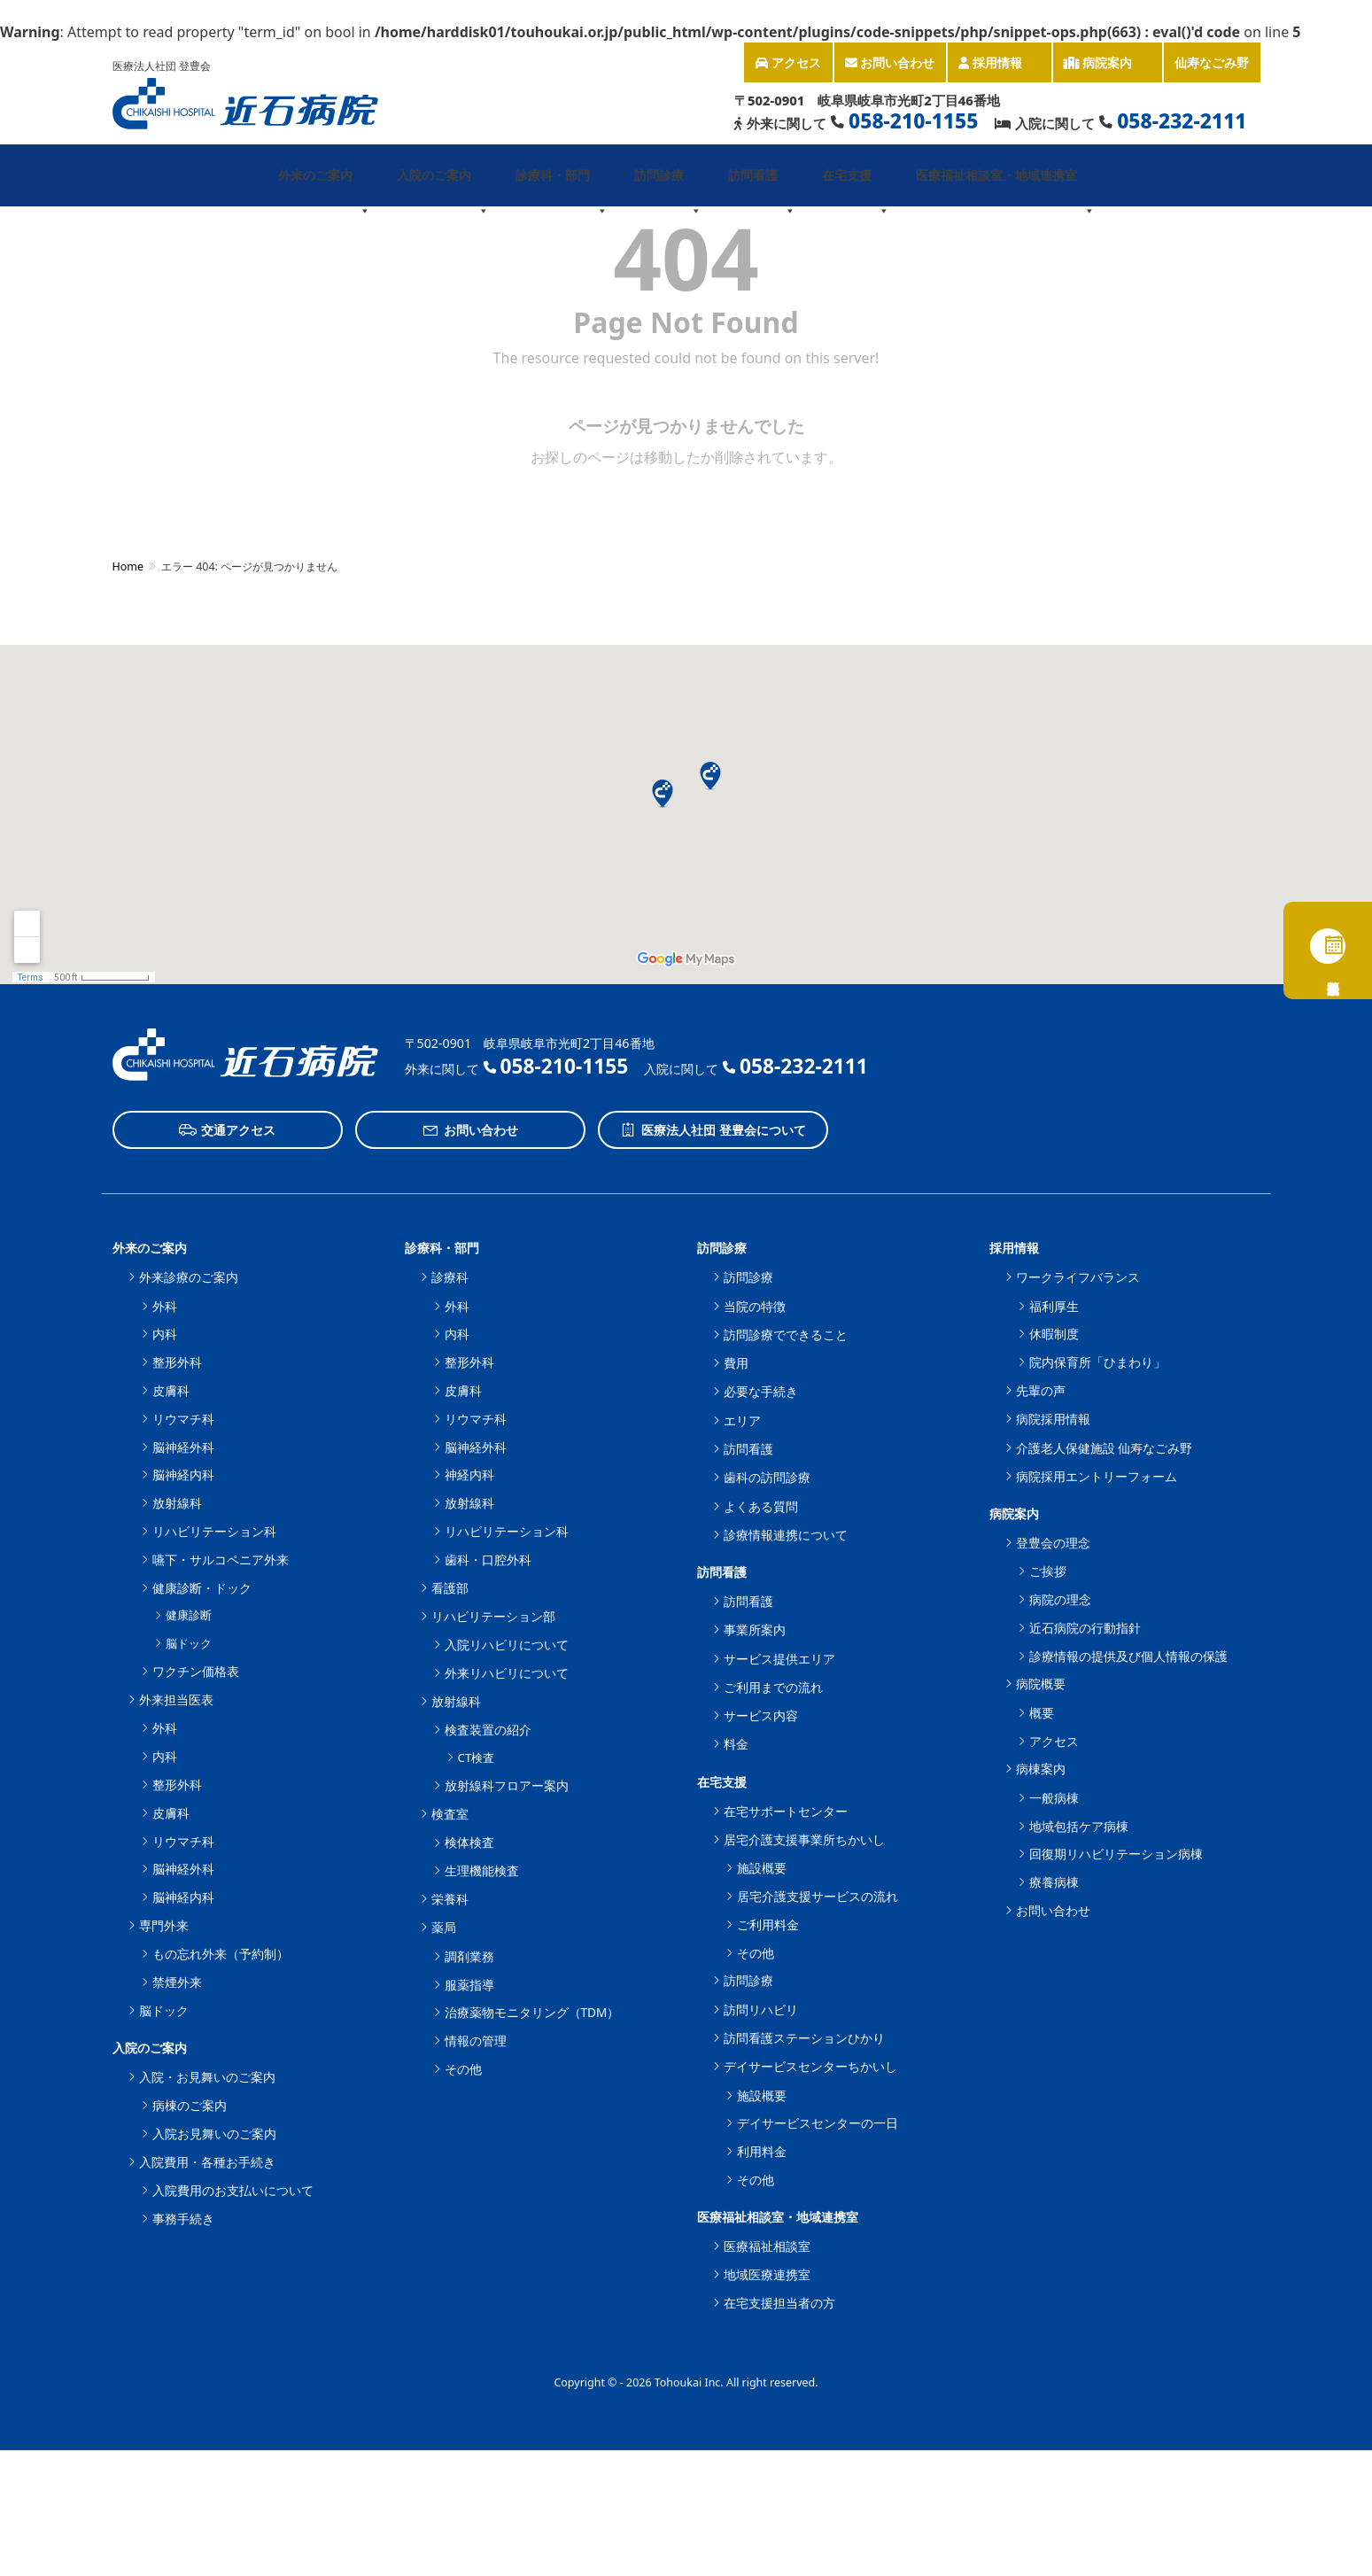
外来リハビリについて (507, 1672)
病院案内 (1107, 68)
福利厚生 (1054, 1306)
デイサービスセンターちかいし (810, 2066)
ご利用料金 (768, 1924)
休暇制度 (1054, 1333)
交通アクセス (227, 1130)
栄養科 (450, 1898)
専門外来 (164, 1925)
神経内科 (469, 1474)
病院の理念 (1060, 1599)
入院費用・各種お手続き (207, 2161)
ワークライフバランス (1078, 1277)
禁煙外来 (177, 1982)
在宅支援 (855, 186)
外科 (164, 1306)
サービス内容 (761, 1715)
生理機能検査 (482, 1870)
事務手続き (183, 2218)
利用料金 (762, 2151)
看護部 (450, 1587)
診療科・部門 (561, 186)
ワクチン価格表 (195, 1671)
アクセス (788, 62)
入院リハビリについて (507, 1644)
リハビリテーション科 (214, 1531)
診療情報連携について (786, 1534)
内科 (164, 1333)
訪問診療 (668, 186)
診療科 (450, 1277)
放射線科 (177, 1502)
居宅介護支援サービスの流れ (817, 1896)
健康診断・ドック (202, 1587)
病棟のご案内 (189, 2105)
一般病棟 (1054, 1797)
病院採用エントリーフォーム (1096, 1476)
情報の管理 (476, 2040)
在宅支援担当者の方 (779, 2302)
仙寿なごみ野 (1211, 62)
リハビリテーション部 (493, 1616)
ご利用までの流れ (773, 1687)
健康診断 (189, 1615)
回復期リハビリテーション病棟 (1116, 1853)
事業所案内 (755, 1629)
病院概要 (1041, 1683)
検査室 (450, 1813)
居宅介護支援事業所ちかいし (804, 1839)
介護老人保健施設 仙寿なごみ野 (1104, 1447)
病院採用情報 (1053, 1418)
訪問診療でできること (786, 1334)
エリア (742, 1420)
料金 (736, 1743)
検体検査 (469, 1842)
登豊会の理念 (1053, 1542)
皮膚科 (171, 1390)
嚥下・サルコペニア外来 (220, 1559)
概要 (1041, 1712)
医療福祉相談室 (767, 2246)
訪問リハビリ (761, 2009)
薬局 (443, 1927)
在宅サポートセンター (786, 1811)
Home (127, 566)
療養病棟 (1054, 1882)
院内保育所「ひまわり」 (1097, 1362)
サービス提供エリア (779, 1658)
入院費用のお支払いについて (233, 2190)
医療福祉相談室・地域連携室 (1005, 186)
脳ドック (189, 1643)
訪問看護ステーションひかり (804, 2037)
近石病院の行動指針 (1085, 1627)
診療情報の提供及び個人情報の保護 (1128, 1656)
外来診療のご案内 (188, 1277)
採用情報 (999, 68)
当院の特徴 (755, 1306)
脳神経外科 (183, 1447)
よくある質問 (761, 1506)
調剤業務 (469, 1956)
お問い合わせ (890, 62)
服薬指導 (469, 1984)
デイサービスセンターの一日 (817, 2122)
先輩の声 (1041, 1390)
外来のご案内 (324, 186)
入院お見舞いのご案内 (214, 2133)
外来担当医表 (176, 1699)
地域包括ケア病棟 (1078, 1826)
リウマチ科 (183, 1418)
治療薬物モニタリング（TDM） (532, 2012)
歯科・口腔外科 (488, 1559)
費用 (736, 1362)
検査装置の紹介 (488, 1729)
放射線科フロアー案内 (507, 1785)
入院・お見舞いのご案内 (207, 2076)
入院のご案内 (443, 186)
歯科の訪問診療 (767, 1477)
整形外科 (177, 1362)
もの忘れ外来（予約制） (220, 1953)
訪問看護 (761, 186)
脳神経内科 (183, 1474)
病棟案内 (1041, 1768)
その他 (463, 2068)
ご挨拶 (1047, 1571)
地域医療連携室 (767, 2274)
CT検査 (476, 1757)
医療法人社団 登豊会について (712, 1130)
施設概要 (762, 1867)
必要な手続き (761, 1391)
